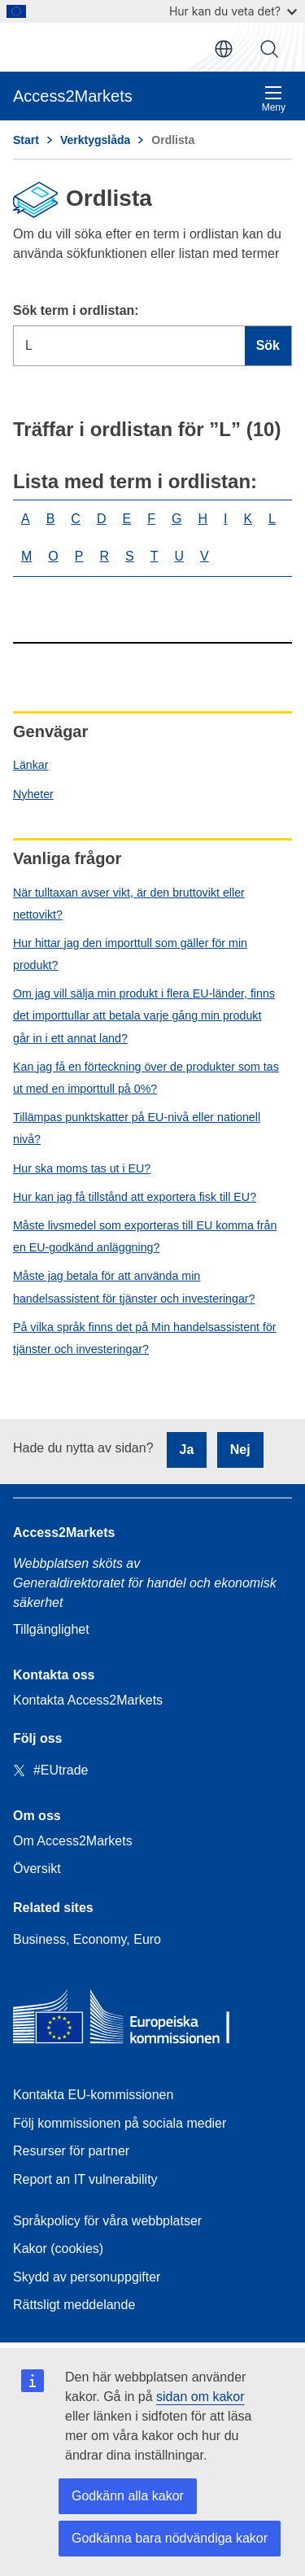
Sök (269, 49)
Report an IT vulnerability (85, 2179)
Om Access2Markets (73, 1841)
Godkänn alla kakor (128, 2496)
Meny (273, 99)
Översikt (37, 1868)
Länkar (31, 764)
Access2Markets (64, 1532)
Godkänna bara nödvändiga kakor (170, 2538)
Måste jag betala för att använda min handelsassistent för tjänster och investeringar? (134, 1286)
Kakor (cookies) (58, 2248)
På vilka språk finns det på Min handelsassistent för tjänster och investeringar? (145, 1338)
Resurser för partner (71, 2151)
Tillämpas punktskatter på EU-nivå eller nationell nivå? (136, 1128)
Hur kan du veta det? (233, 11)
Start (26, 139)
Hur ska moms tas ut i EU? (81, 1168)
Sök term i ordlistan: (76, 310)
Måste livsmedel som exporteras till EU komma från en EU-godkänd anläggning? (145, 1236)
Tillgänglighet (51, 1629)
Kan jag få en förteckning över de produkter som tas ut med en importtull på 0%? (146, 1077)
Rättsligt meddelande (74, 2305)
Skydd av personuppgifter (86, 2277)
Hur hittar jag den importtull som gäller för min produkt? (130, 954)
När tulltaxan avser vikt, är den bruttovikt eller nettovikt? (129, 903)
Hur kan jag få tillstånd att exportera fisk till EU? (134, 1196)
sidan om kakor (200, 2397)
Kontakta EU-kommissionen (93, 2095)
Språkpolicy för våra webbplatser (107, 2221)
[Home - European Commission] (131, 2020)
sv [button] (223, 49)
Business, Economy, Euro (87, 1939)
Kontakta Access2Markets (88, 1700)
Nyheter (33, 794)
